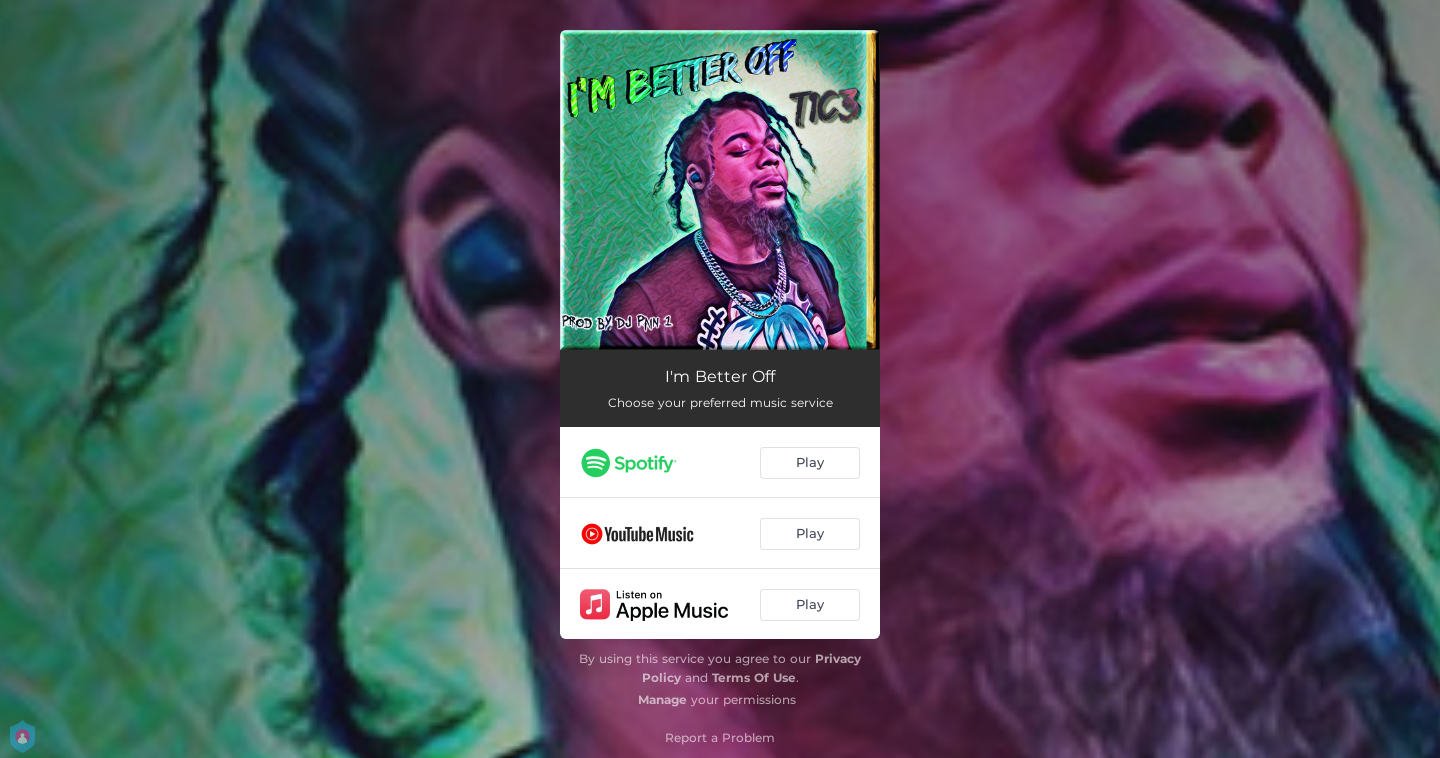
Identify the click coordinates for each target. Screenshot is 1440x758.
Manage (662, 699)
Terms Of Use (754, 677)
